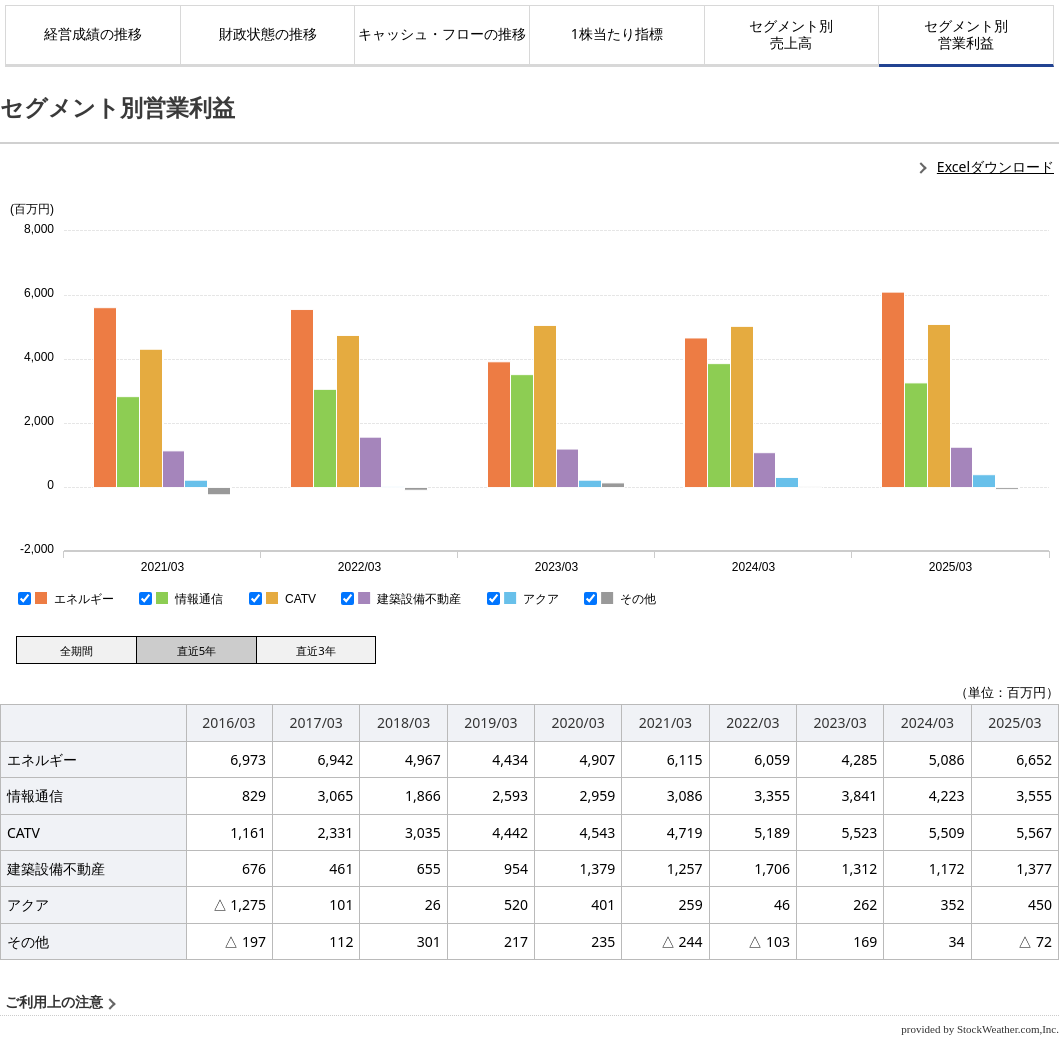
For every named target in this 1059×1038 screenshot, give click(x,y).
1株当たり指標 (617, 33)
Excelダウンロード (995, 166)
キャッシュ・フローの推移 (442, 33)
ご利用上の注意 (54, 1002)
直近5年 (196, 650)
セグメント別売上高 (791, 34)
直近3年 (315, 650)
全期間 (76, 650)
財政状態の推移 (268, 33)
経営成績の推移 (93, 33)
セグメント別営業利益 (966, 34)
